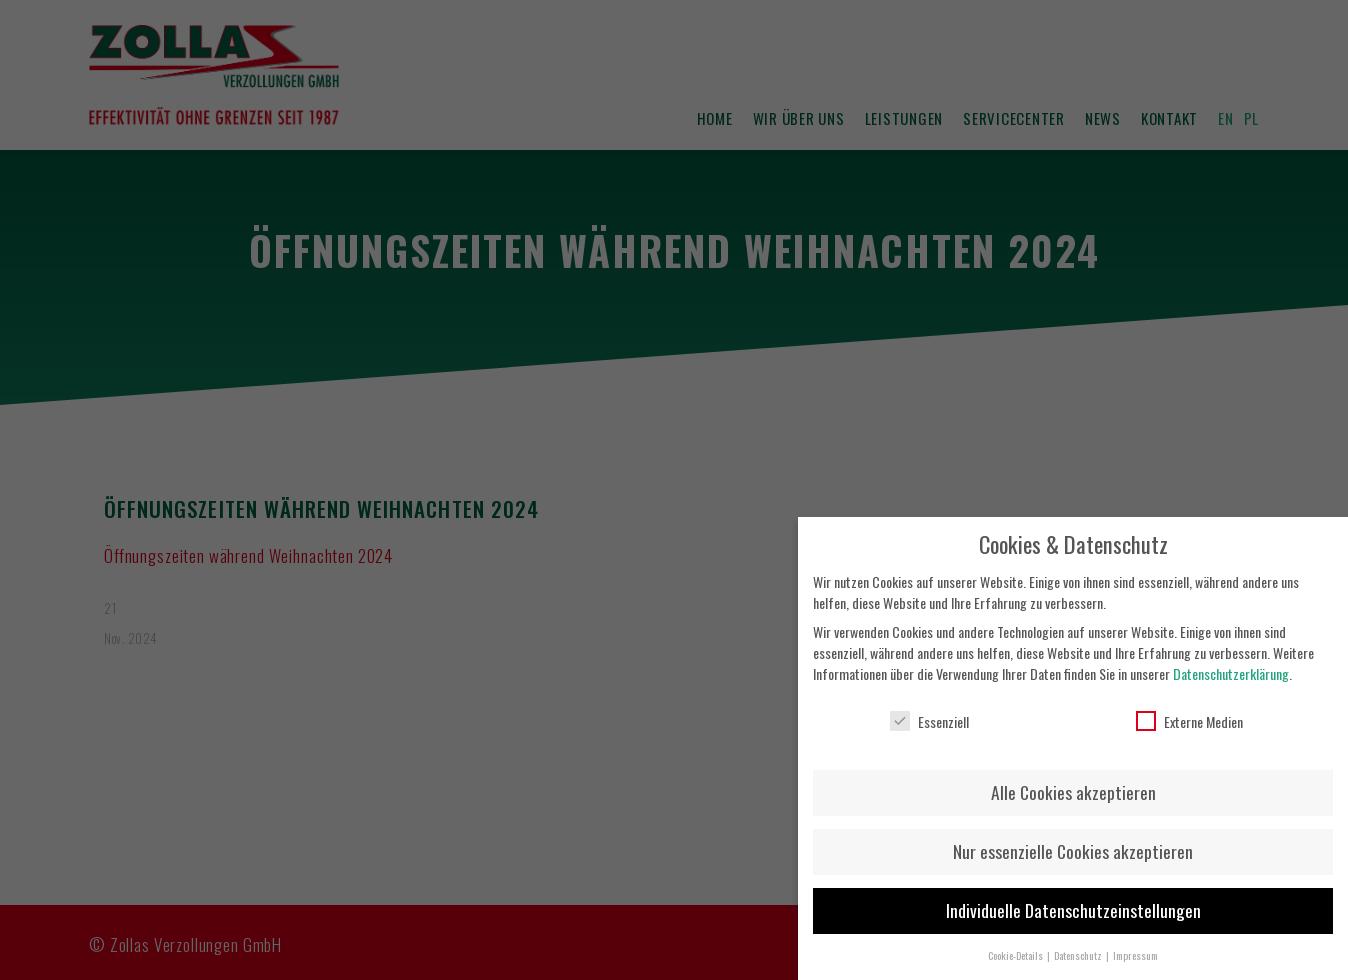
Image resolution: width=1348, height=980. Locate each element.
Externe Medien (1189, 709)
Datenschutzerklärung (1231, 662)
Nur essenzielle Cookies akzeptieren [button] (1073, 840)
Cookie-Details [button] (1016, 944)
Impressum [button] (1135, 944)
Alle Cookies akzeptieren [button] (1073, 781)
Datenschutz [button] (1079, 944)
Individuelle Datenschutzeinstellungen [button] (1073, 899)
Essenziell (929, 709)
